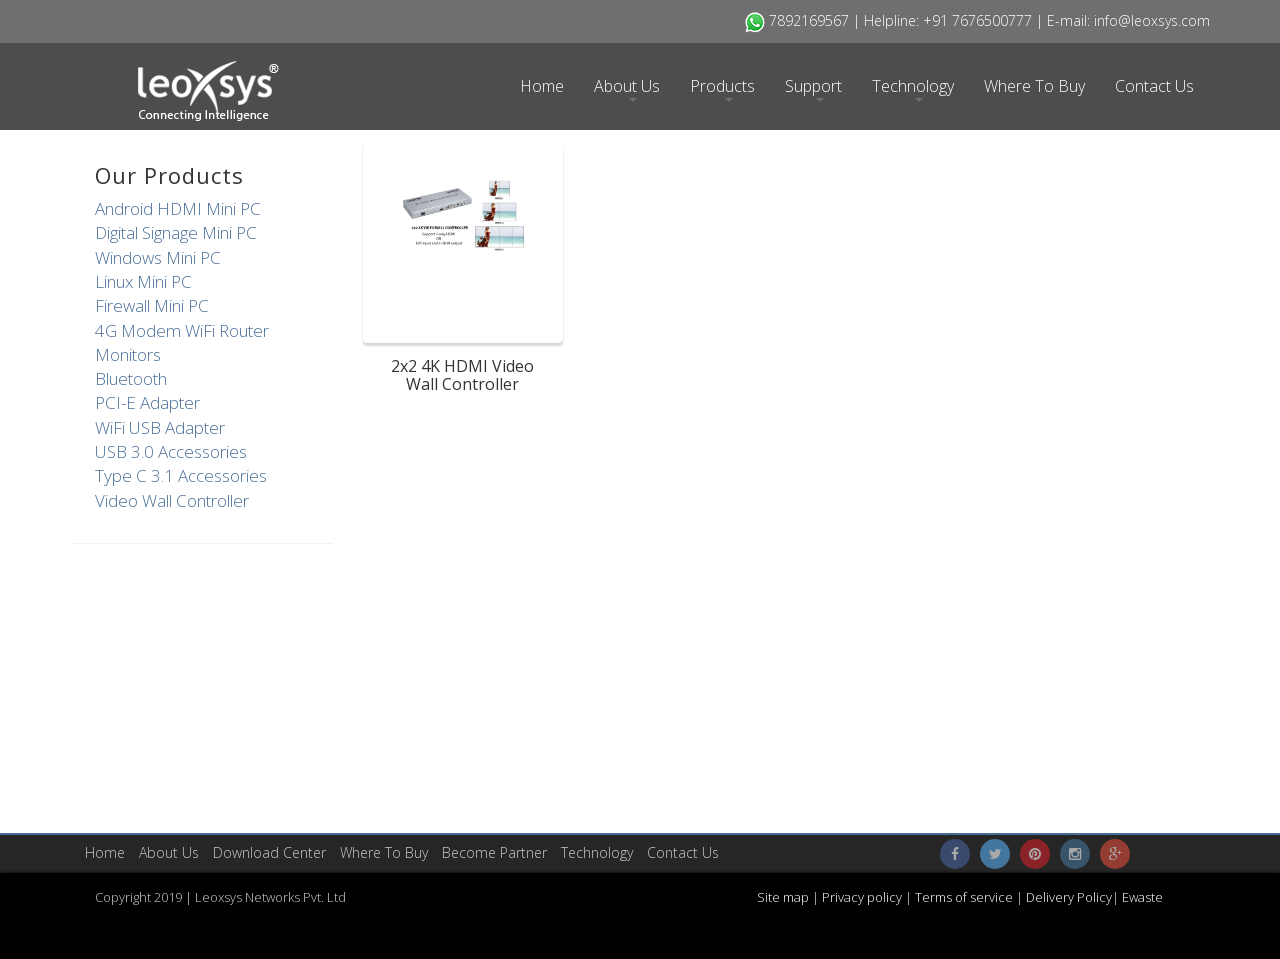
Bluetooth (131, 378)
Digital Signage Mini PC (176, 232)
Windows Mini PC (158, 257)
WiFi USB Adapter (160, 427)
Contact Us (1154, 86)
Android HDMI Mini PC (178, 208)
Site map (784, 897)
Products (722, 88)
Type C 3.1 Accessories (181, 475)
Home (542, 86)
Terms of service (965, 897)
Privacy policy (860, 897)
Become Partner (494, 852)
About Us (627, 88)
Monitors (128, 354)
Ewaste (1142, 897)
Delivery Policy (1069, 897)
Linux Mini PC (143, 281)
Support (813, 88)
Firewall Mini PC (152, 305)
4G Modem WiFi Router (182, 330)
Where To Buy (1034, 86)
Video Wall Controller (172, 500)
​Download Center (269, 852)
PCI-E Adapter (147, 402)
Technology (913, 88)
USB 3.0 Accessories (171, 451)
